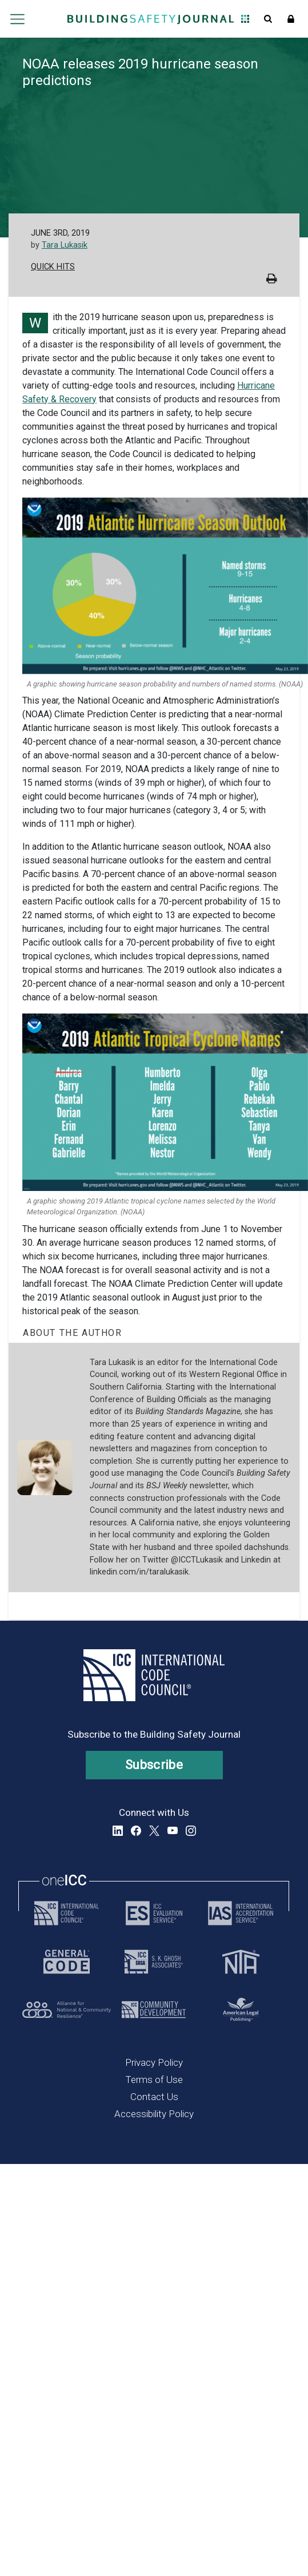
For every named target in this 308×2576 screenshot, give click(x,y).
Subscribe (154, 1765)
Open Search (268, 19)
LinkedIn (118, 1831)
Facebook (136, 1831)
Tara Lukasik (64, 245)
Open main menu (18, 19)
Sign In (290, 19)
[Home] (150, 19)
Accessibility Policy (154, 2113)
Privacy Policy (154, 2062)
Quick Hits (53, 267)
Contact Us (154, 2096)
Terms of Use (154, 2079)
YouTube (172, 1831)
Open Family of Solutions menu (245, 19)
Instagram (191, 1831)
